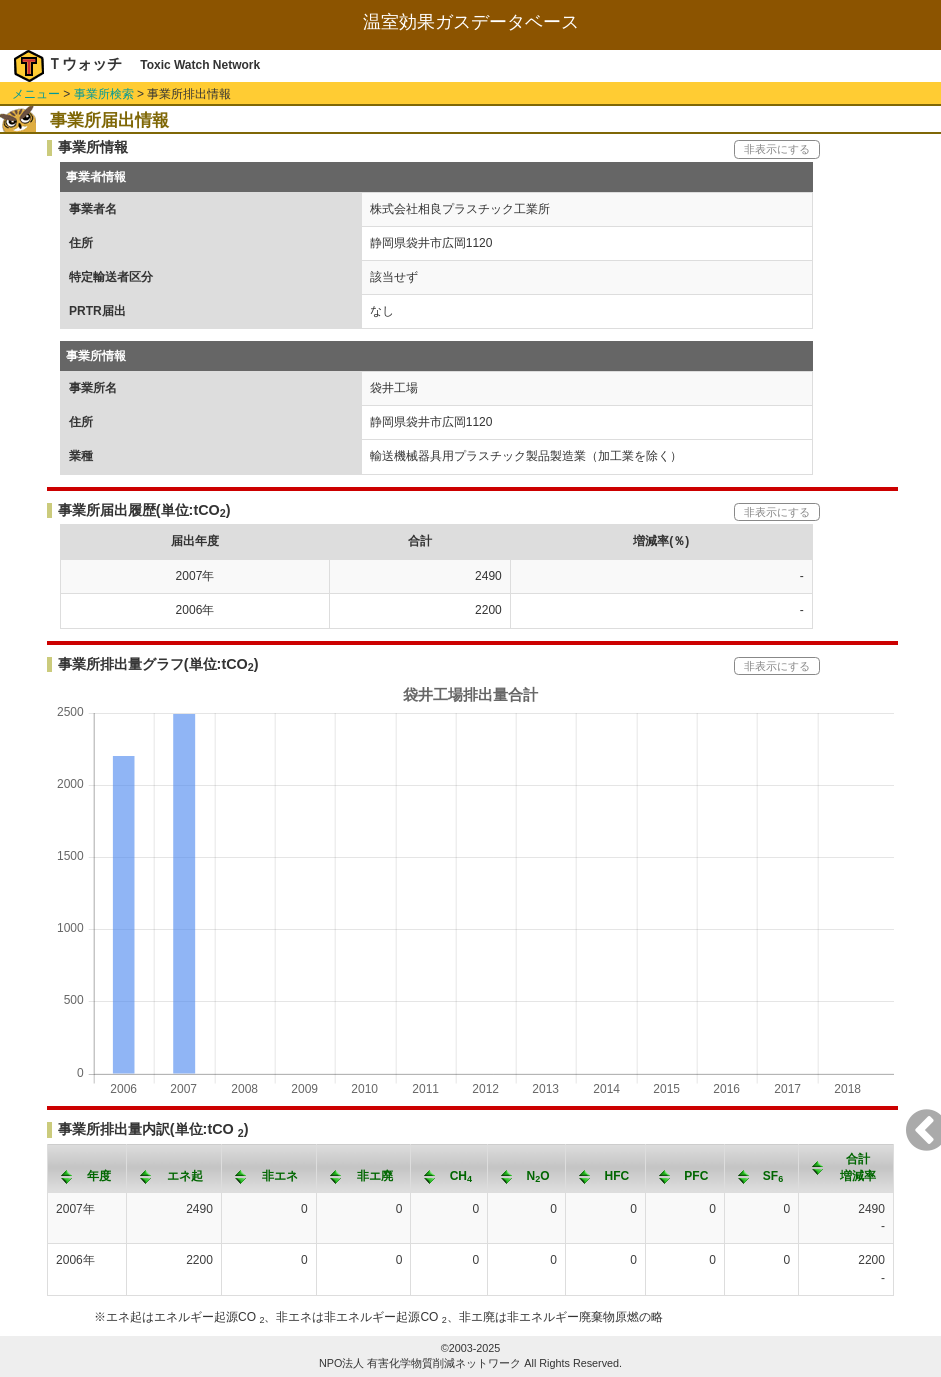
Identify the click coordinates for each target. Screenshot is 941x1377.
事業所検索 (104, 94)
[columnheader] (87, 1168)
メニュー (36, 94)
